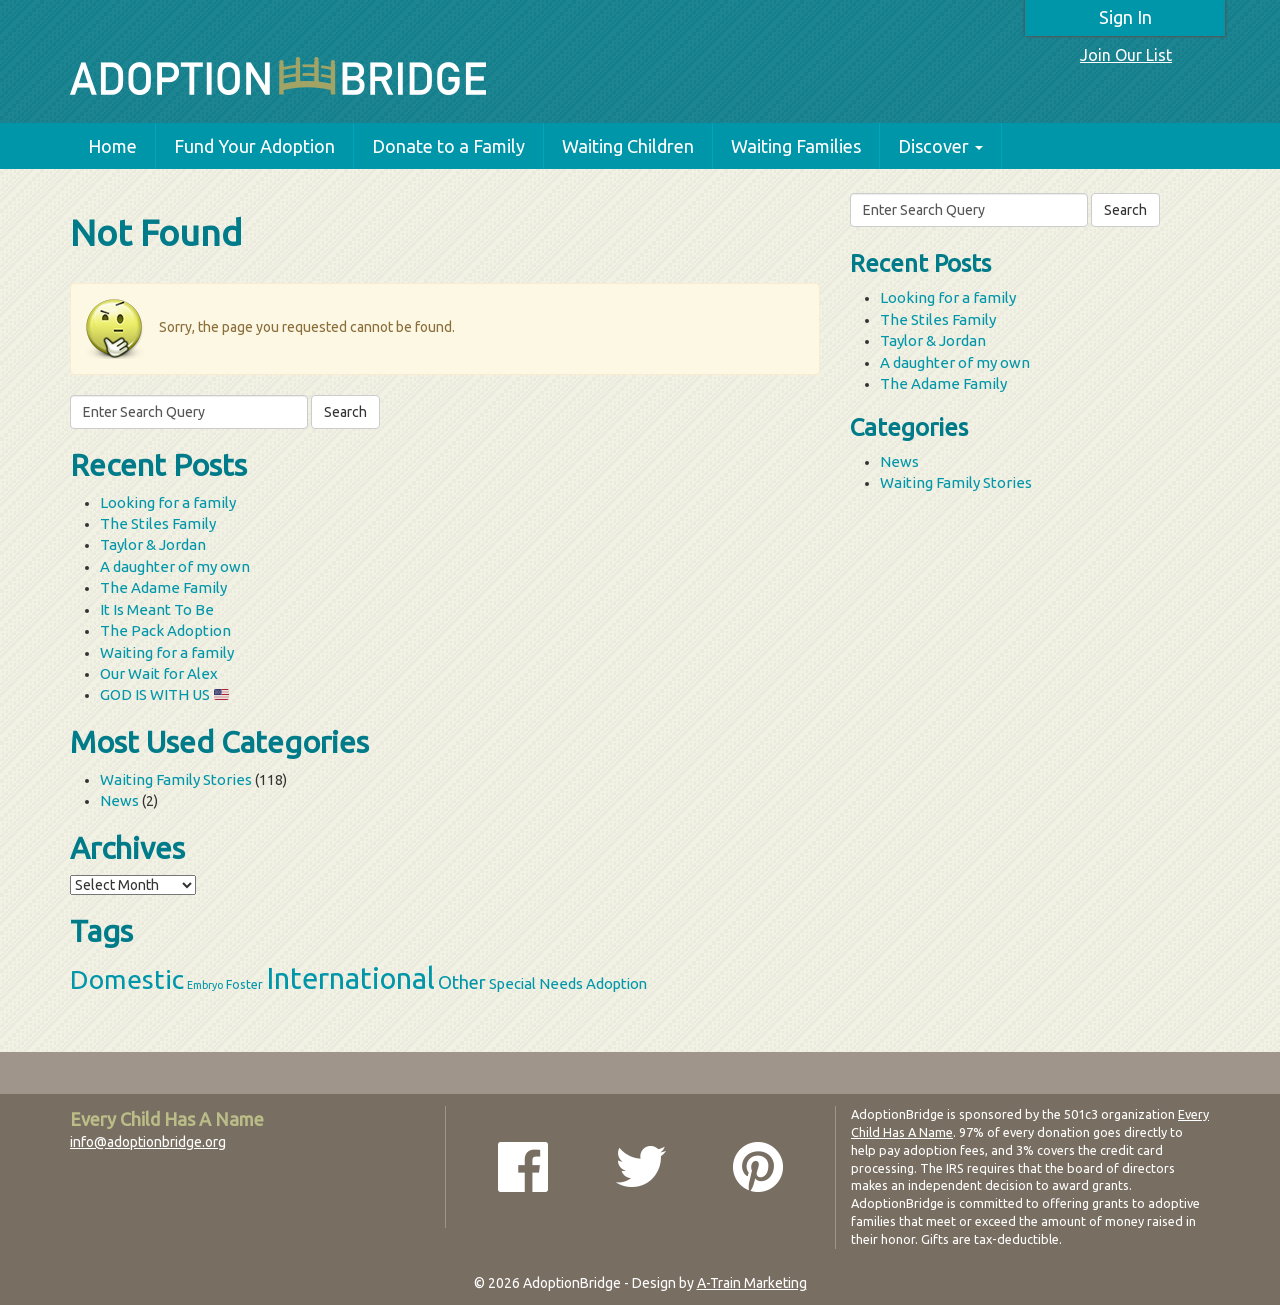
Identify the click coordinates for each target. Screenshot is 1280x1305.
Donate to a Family (448, 146)
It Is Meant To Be (157, 609)
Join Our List (1126, 55)
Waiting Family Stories (176, 779)
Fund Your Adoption (254, 146)
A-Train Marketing (752, 1283)
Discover (940, 146)
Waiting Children (628, 146)
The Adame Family (163, 587)
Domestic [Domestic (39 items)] (127, 979)
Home (112, 146)
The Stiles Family (158, 523)
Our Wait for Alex (159, 673)
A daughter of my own (175, 566)
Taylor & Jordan (153, 544)
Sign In (1125, 17)
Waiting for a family (167, 652)
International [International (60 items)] (350, 978)
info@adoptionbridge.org (148, 1142)
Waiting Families (796, 146)
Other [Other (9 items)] (462, 982)
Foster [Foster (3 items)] (244, 984)
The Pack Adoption (165, 630)
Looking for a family (168, 502)
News (119, 800)
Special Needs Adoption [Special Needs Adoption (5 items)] (568, 983)
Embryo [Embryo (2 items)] (205, 985)
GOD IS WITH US (164, 694)
